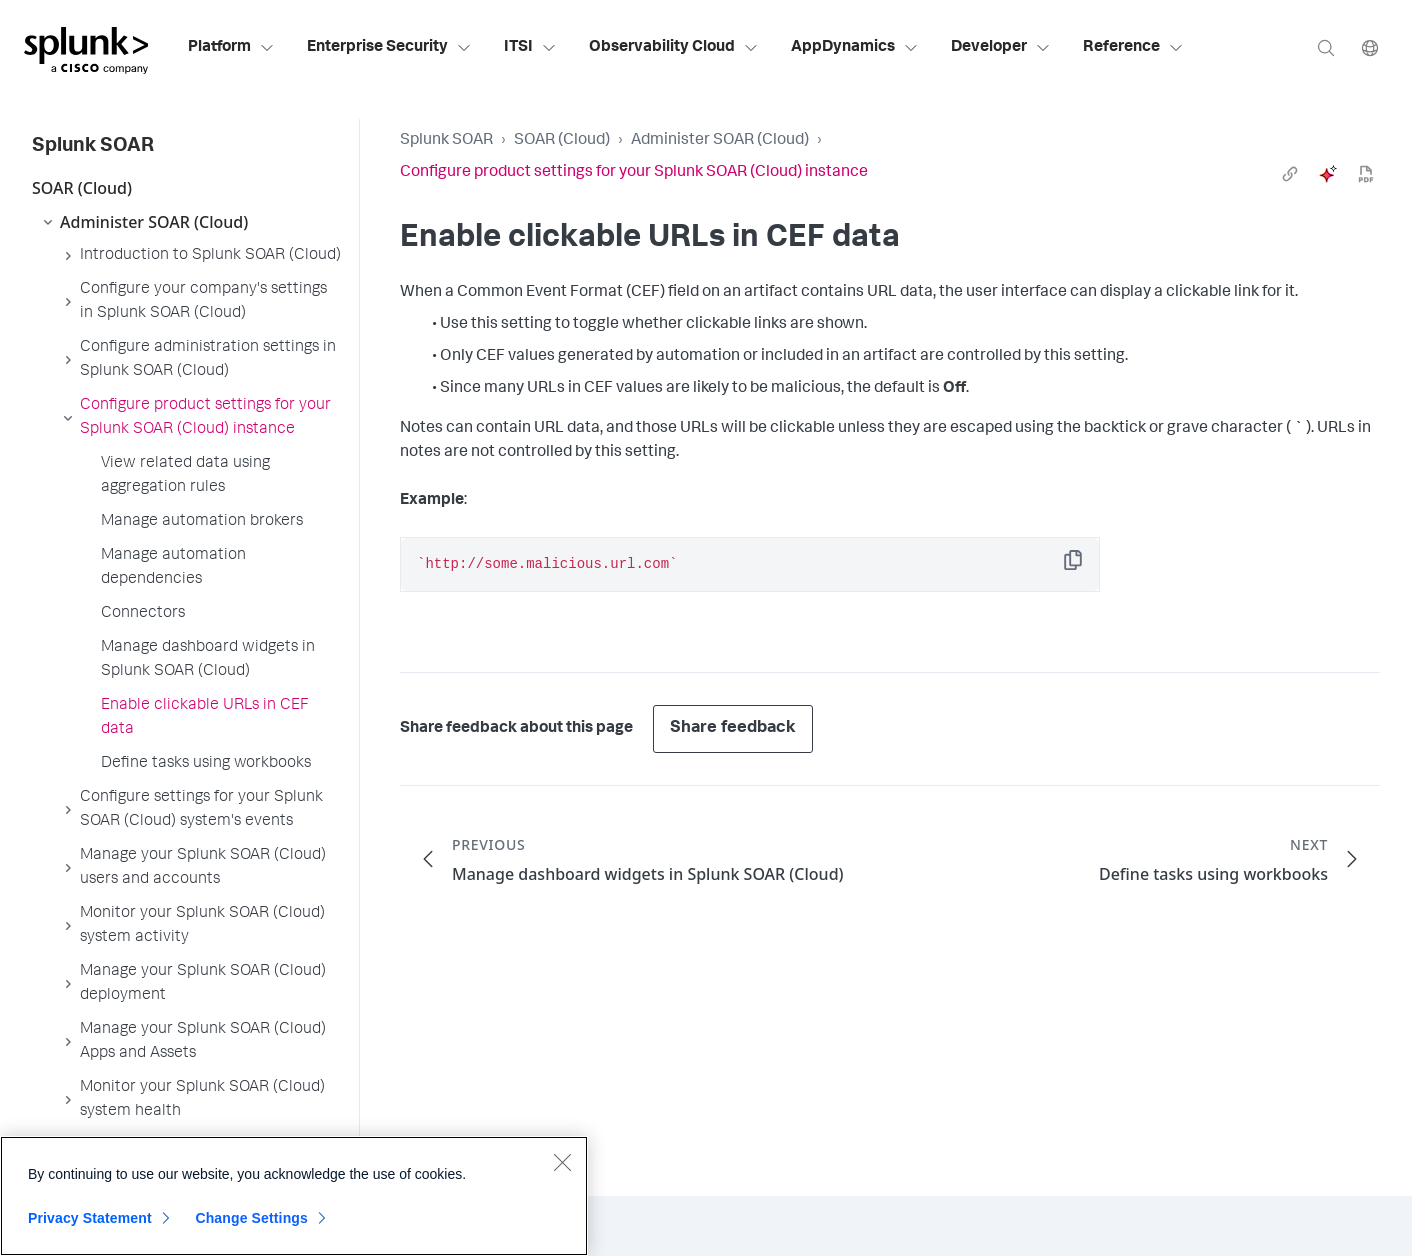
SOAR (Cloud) (562, 141)
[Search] (1326, 47)
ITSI (530, 48)
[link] (1290, 174)
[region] (294, 1196)
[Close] (562, 1162)
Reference (1133, 48)
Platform (231, 48)
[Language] (1370, 47)
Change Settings (251, 1218)
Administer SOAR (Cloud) (720, 141)
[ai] (1328, 174)
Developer (1001, 48)
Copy (1087, 566)
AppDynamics (855, 48)
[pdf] (1366, 174)
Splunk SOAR (446, 141)
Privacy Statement (90, 1218)
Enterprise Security (389, 48)
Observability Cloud (674, 48)
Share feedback (733, 728)
